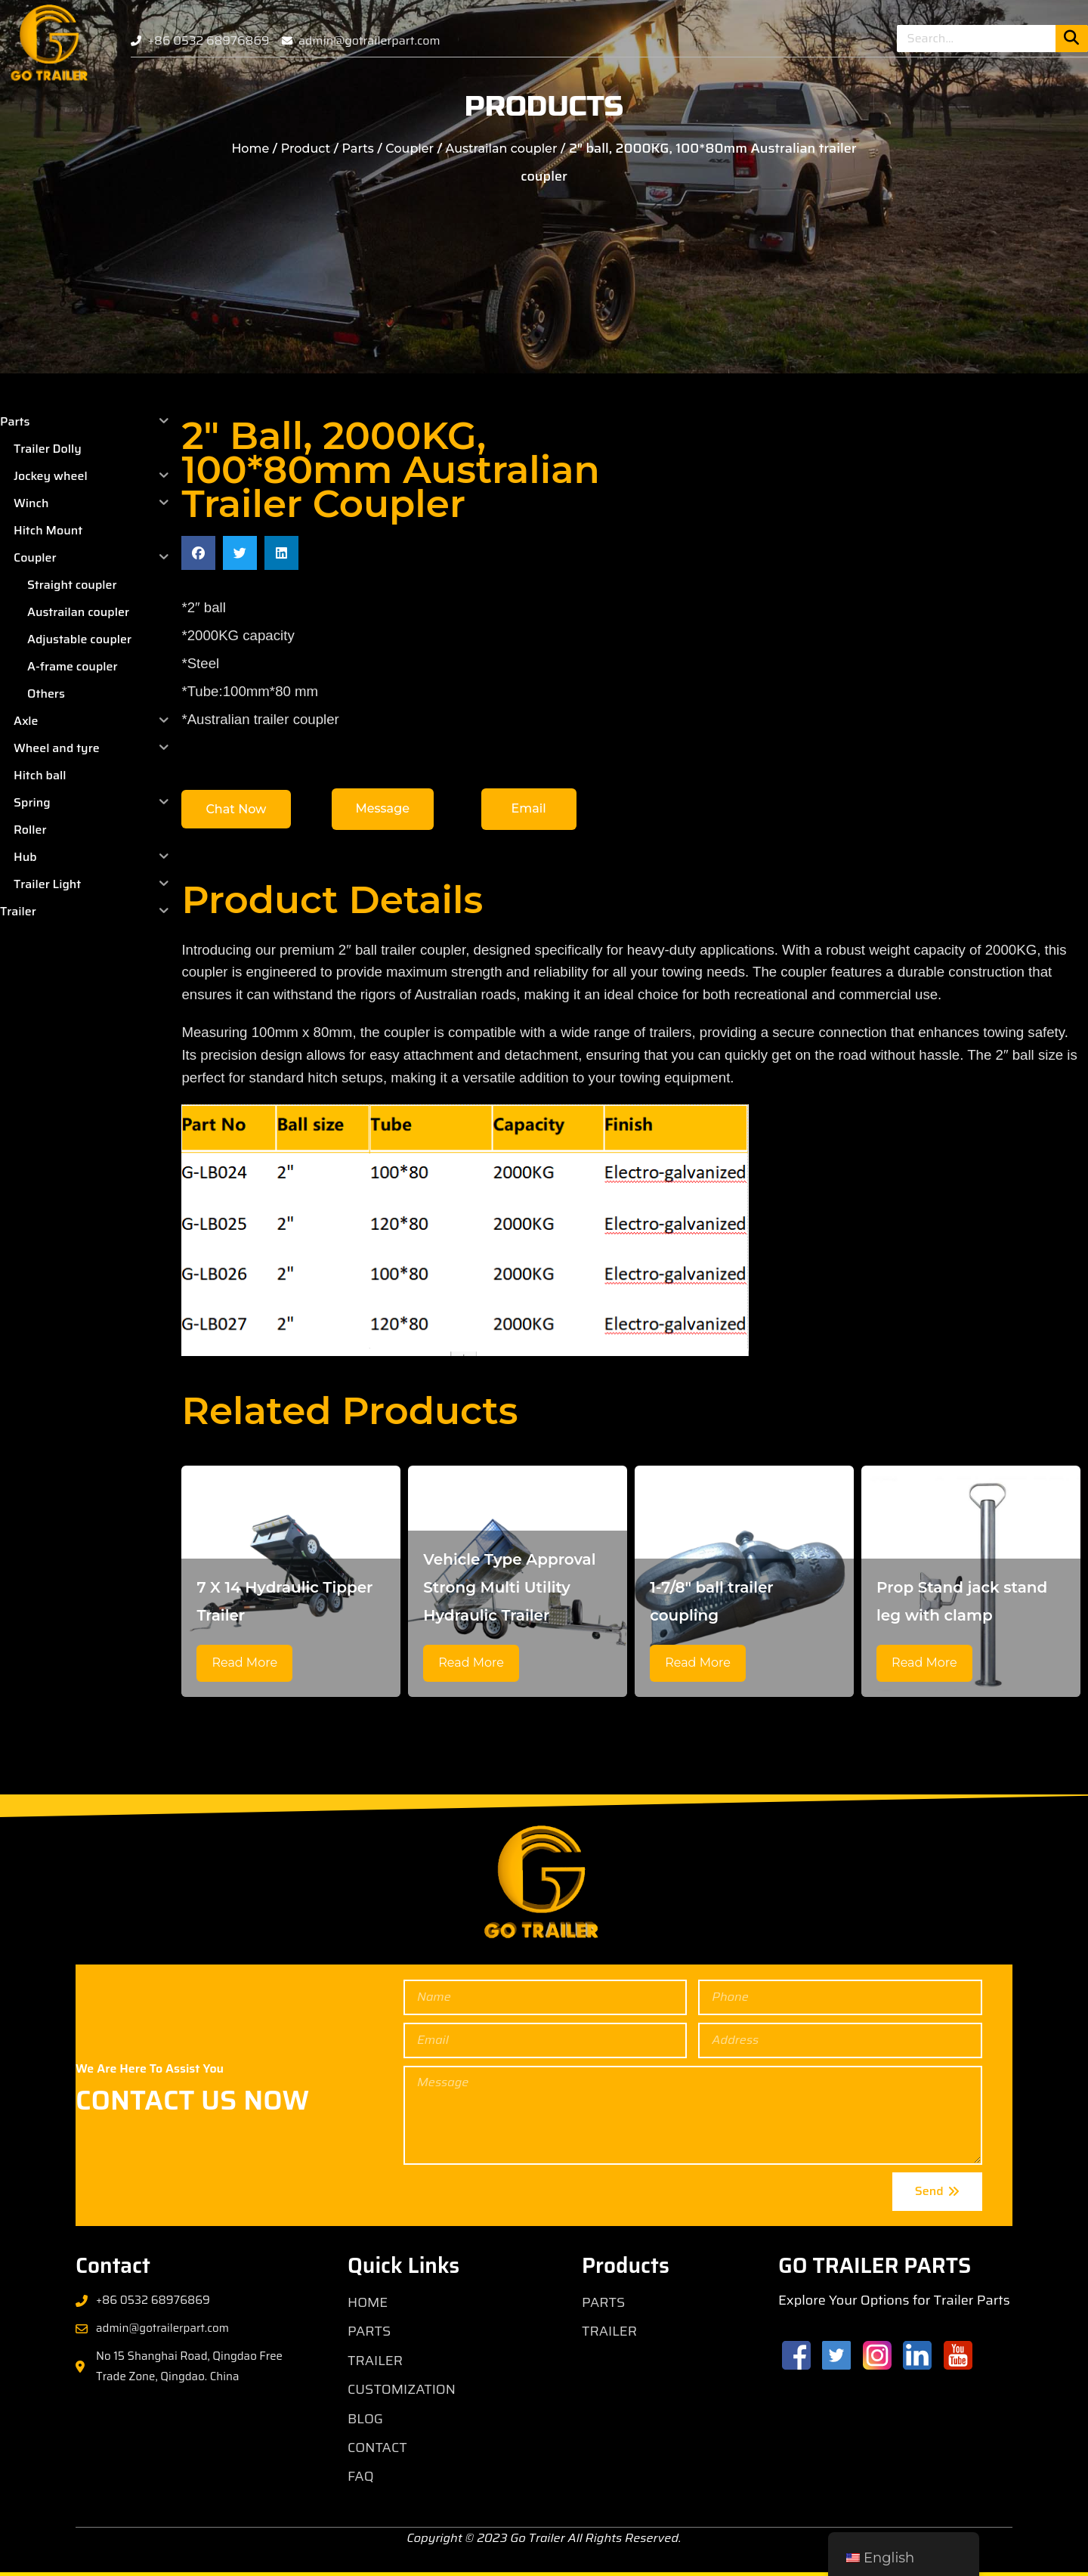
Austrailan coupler (502, 148)
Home (250, 148)
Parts (358, 148)
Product (305, 148)
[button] (198, 553)
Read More (244, 1662)
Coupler (409, 148)
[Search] (1072, 38)
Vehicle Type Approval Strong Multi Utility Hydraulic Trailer (509, 1587)
